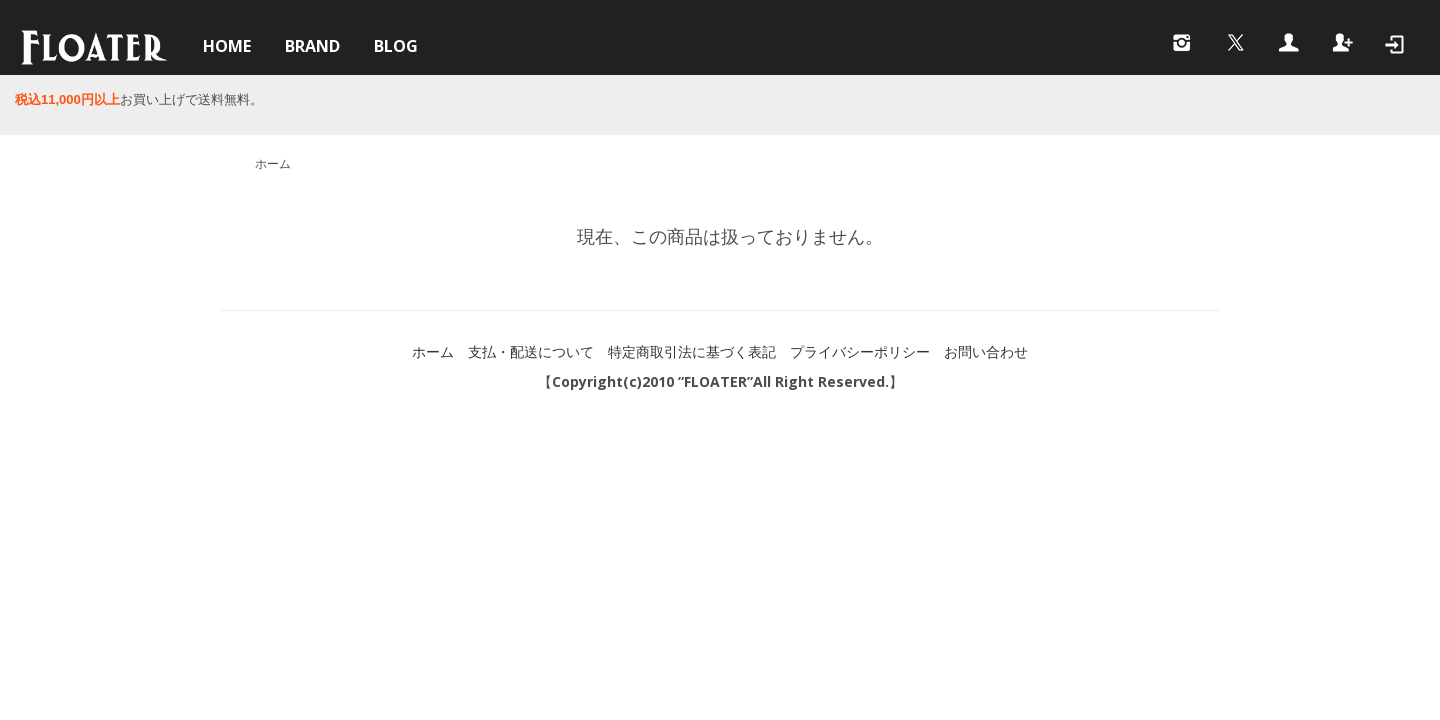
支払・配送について (531, 351)
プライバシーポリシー (860, 351)
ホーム (273, 163)
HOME (227, 46)
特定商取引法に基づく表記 (692, 351)
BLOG (396, 46)
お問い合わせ (986, 351)
